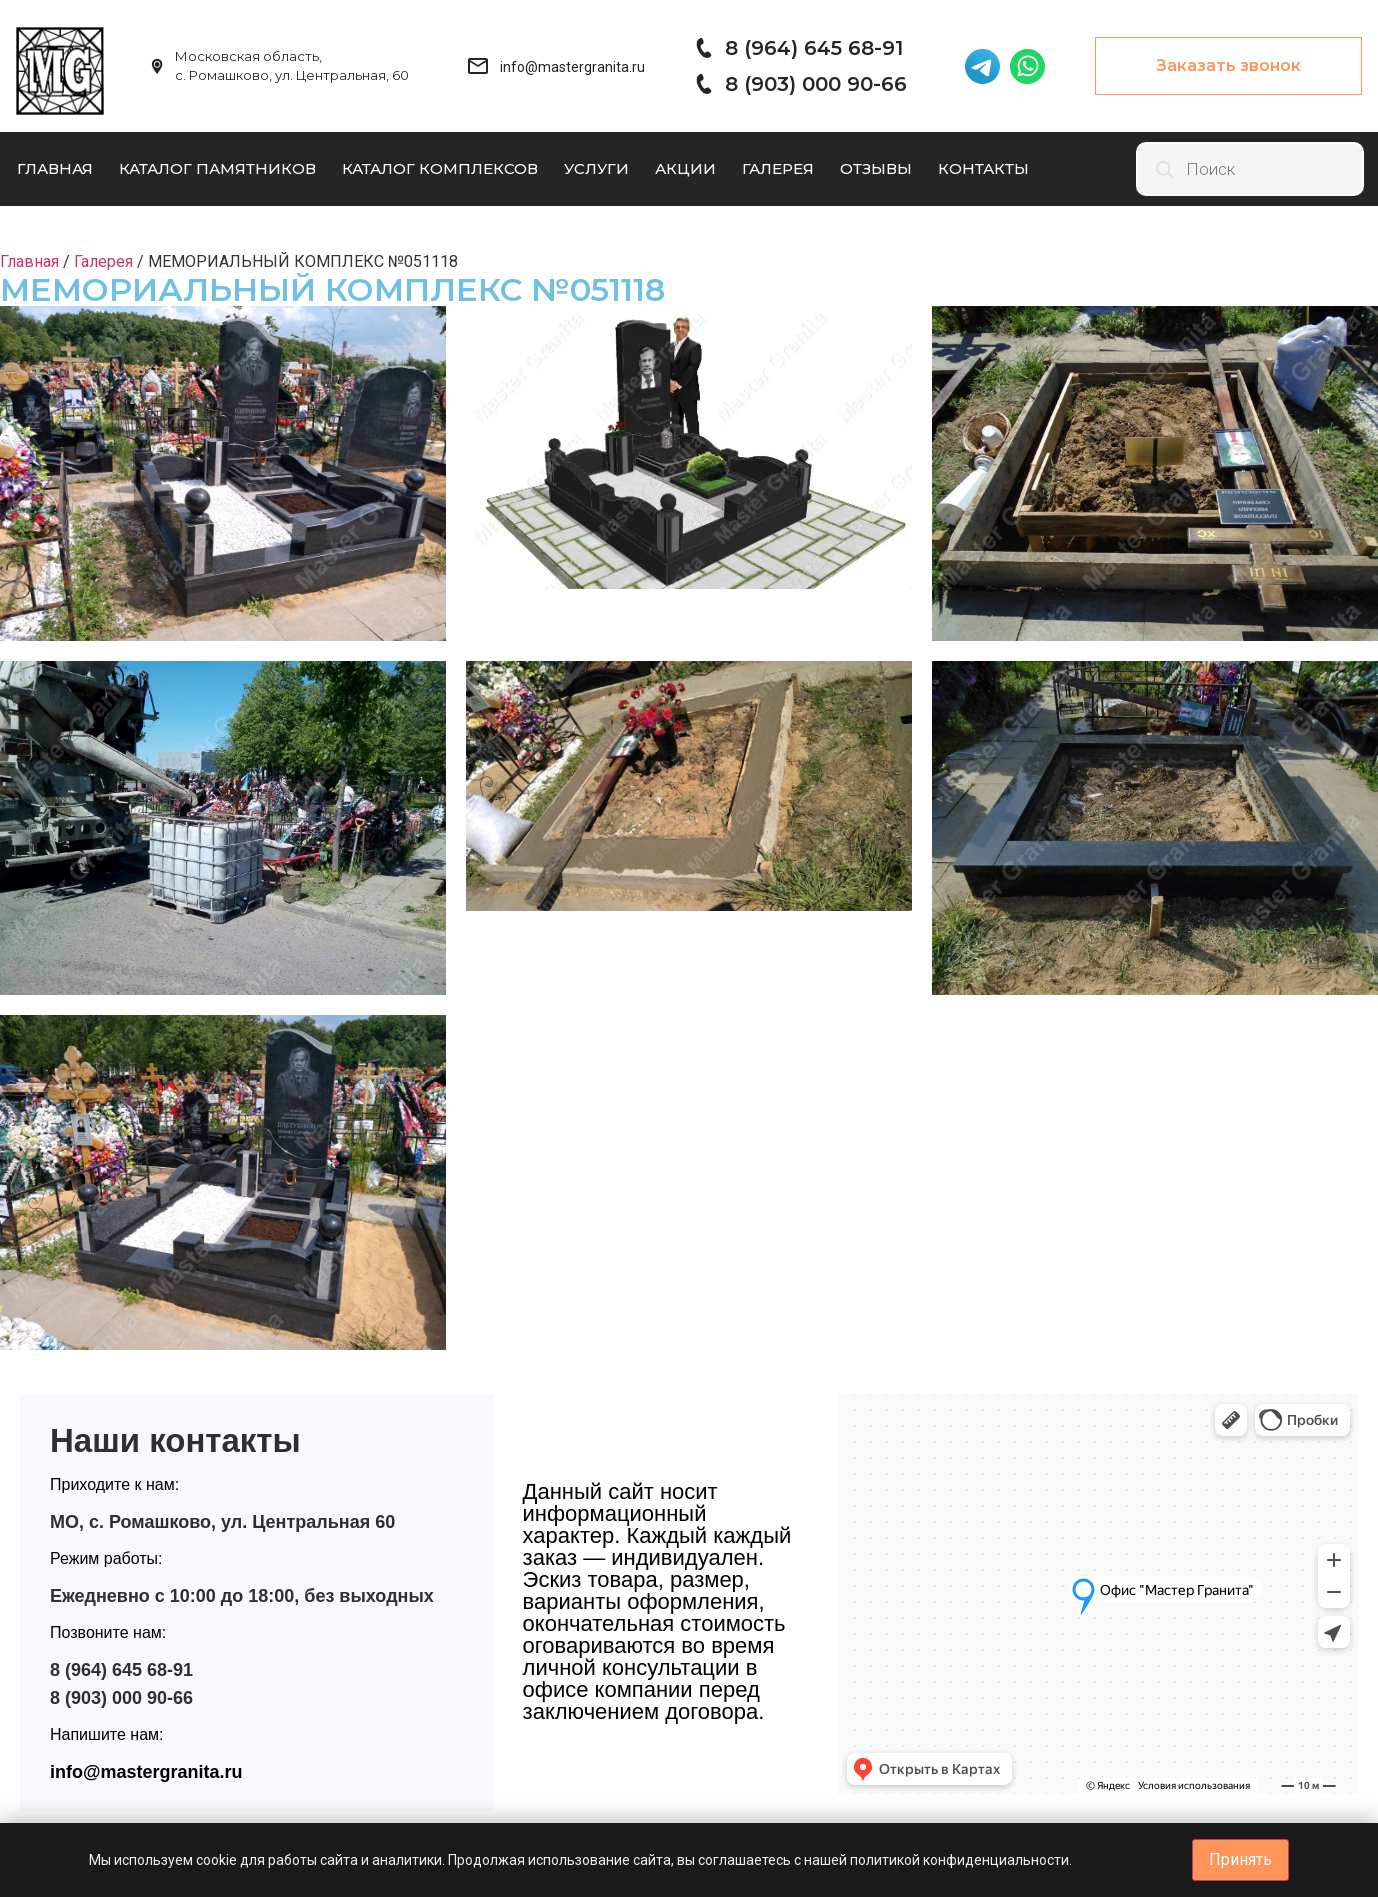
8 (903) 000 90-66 (816, 84)
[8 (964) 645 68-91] (703, 48)
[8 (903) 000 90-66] (703, 84)
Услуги (596, 168)
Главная (55, 168)
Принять (1240, 1859)
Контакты (983, 168)
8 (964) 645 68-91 (814, 48)
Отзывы (876, 168)
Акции (685, 168)
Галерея (778, 168)
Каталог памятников (217, 168)
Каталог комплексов (440, 168)
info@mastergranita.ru (146, 1772)
